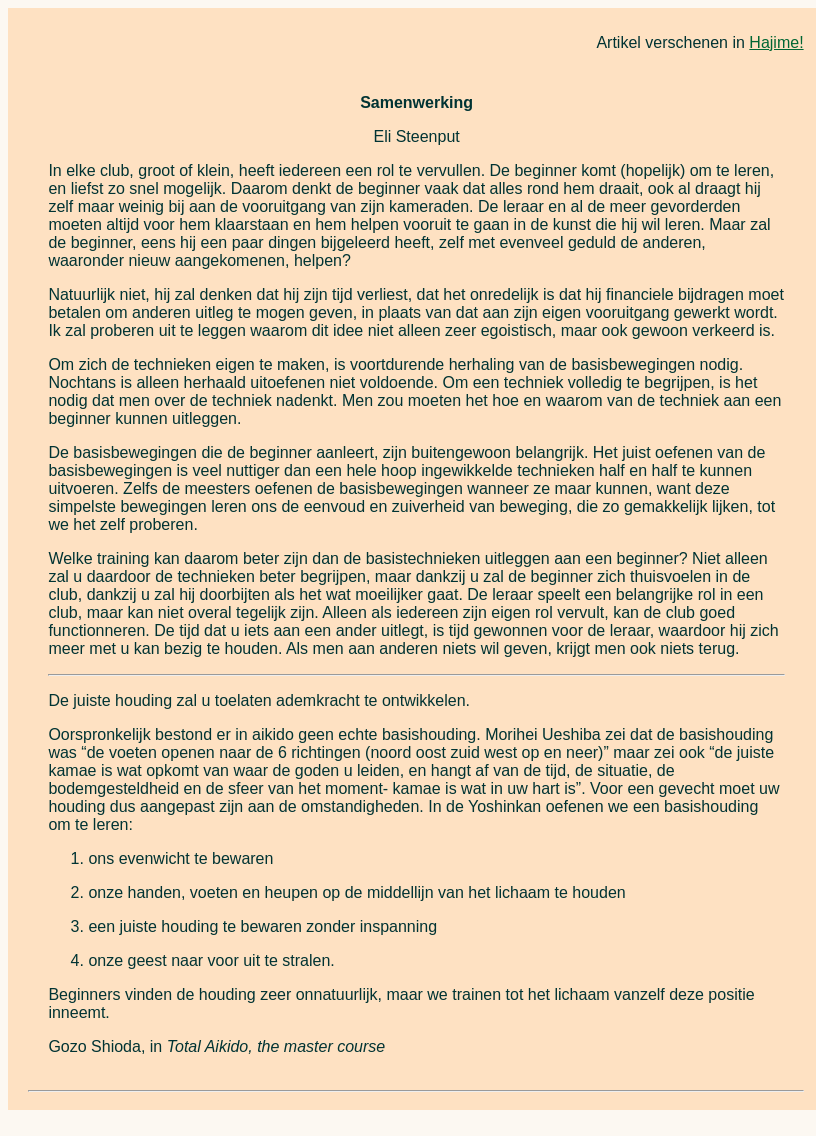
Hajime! (776, 42)
